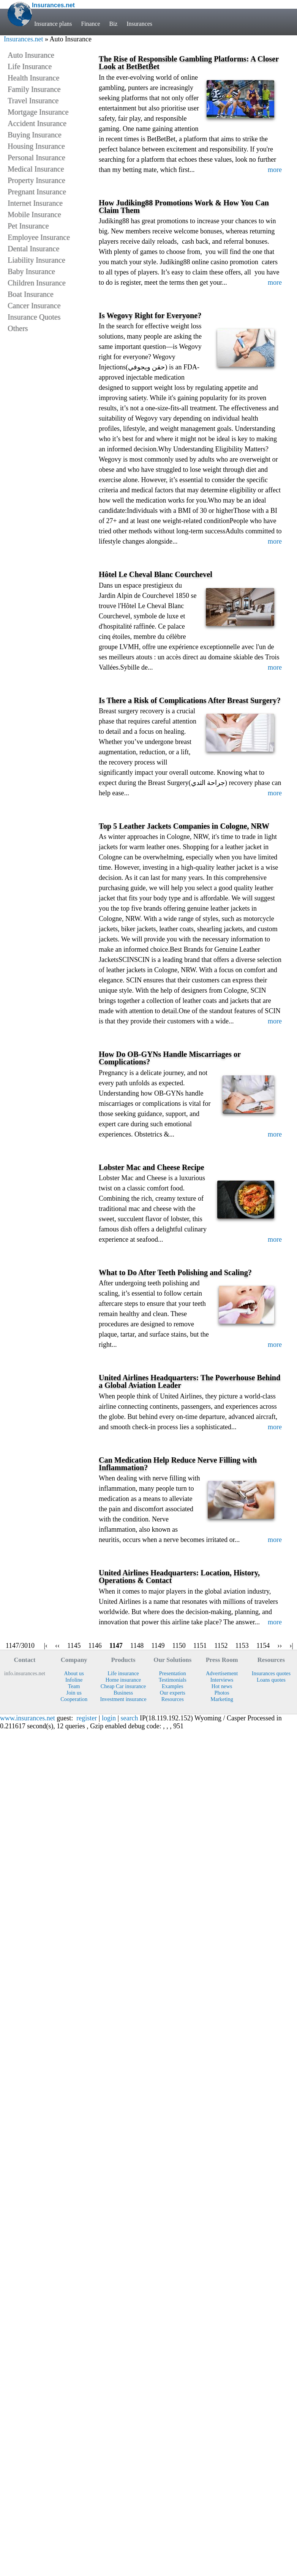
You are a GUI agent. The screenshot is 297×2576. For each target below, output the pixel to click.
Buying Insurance (35, 135)
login (109, 1718)
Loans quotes (271, 1680)
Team (74, 1686)
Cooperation (73, 1699)
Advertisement (222, 1673)
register (86, 1718)
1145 (74, 1645)
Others (18, 328)
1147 (116, 1645)
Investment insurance (123, 1699)
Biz (113, 23)
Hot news (222, 1686)
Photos (222, 1693)
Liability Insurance (36, 260)
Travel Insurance (33, 100)
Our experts (172, 1693)
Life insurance (123, 1673)
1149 (157, 1645)
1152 (220, 1645)
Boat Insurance (31, 294)
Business (123, 1693)
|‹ (46, 1645)
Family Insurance (34, 89)
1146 (94, 1645)
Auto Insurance (31, 55)
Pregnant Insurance (37, 192)
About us (74, 1673)
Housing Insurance (36, 146)
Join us (74, 1693)
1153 (242, 1645)
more (275, 169)
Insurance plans (53, 23)
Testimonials (172, 1680)
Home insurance (123, 1680)
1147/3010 (20, 1645)
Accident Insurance (37, 123)
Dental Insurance (33, 248)
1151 (200, 1645)
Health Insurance (33, 78)
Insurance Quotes (34, 317)
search (129, 1718)
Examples (172, 1686)
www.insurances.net (27, 1718)
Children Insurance (37, 283)
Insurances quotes (271, 1673)
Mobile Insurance (34, 214)
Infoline (73, 1680)
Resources (172, 1699)
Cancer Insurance (34, 305)
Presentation (172, 1673)
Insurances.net (23, 39)
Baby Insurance (31, 271)
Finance (90, 23)
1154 (263, 1645)
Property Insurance (36, 180)
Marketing (221, 1699)
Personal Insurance (36, 157)
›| (291, 1645)
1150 (179, 1645)
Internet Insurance (35, 203)
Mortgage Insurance (38, 112)
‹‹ (57, 1645)
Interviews (221, 1680)
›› (279, 1645)
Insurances (140, 23)
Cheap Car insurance (123, 1686)
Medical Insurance (36, 169)
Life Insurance (30, 66)
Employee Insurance (39, 237)
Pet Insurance (28, 226)
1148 (137, 1645)
